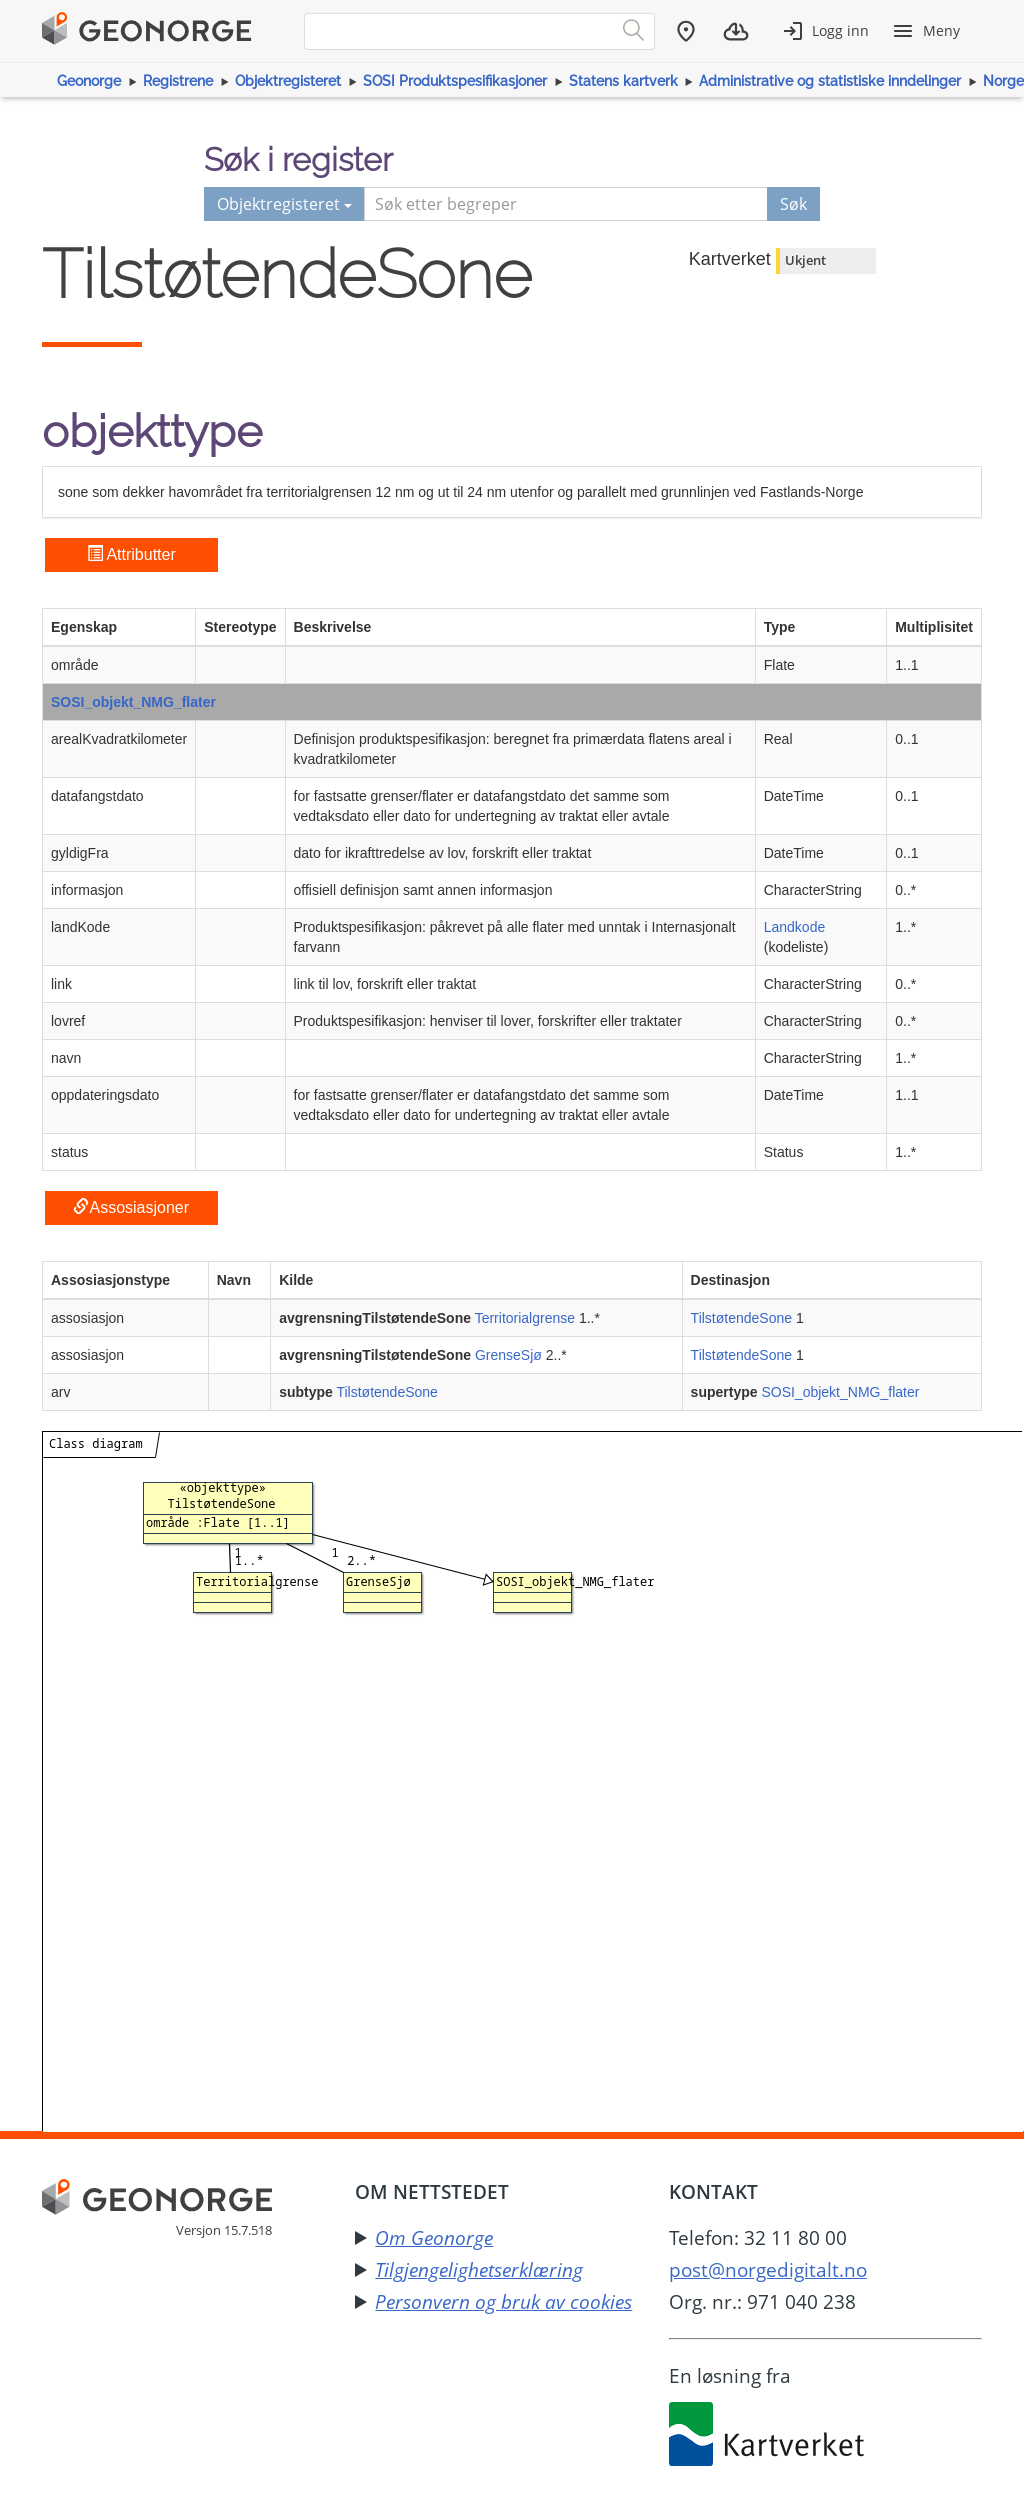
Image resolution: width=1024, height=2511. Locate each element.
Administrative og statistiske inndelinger (830, 81)
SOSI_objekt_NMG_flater (133, 702)
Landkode (795, 927)
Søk (793, 204)
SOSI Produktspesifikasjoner (455, 81)
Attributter (131, 554)
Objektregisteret (288, 81)
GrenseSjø (508, 1355)
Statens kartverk (623, 81)
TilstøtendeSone (741, 1318)
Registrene (178, 81)
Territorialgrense (525, 1318)
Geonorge (89, 81)
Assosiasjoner (131, 1207)
